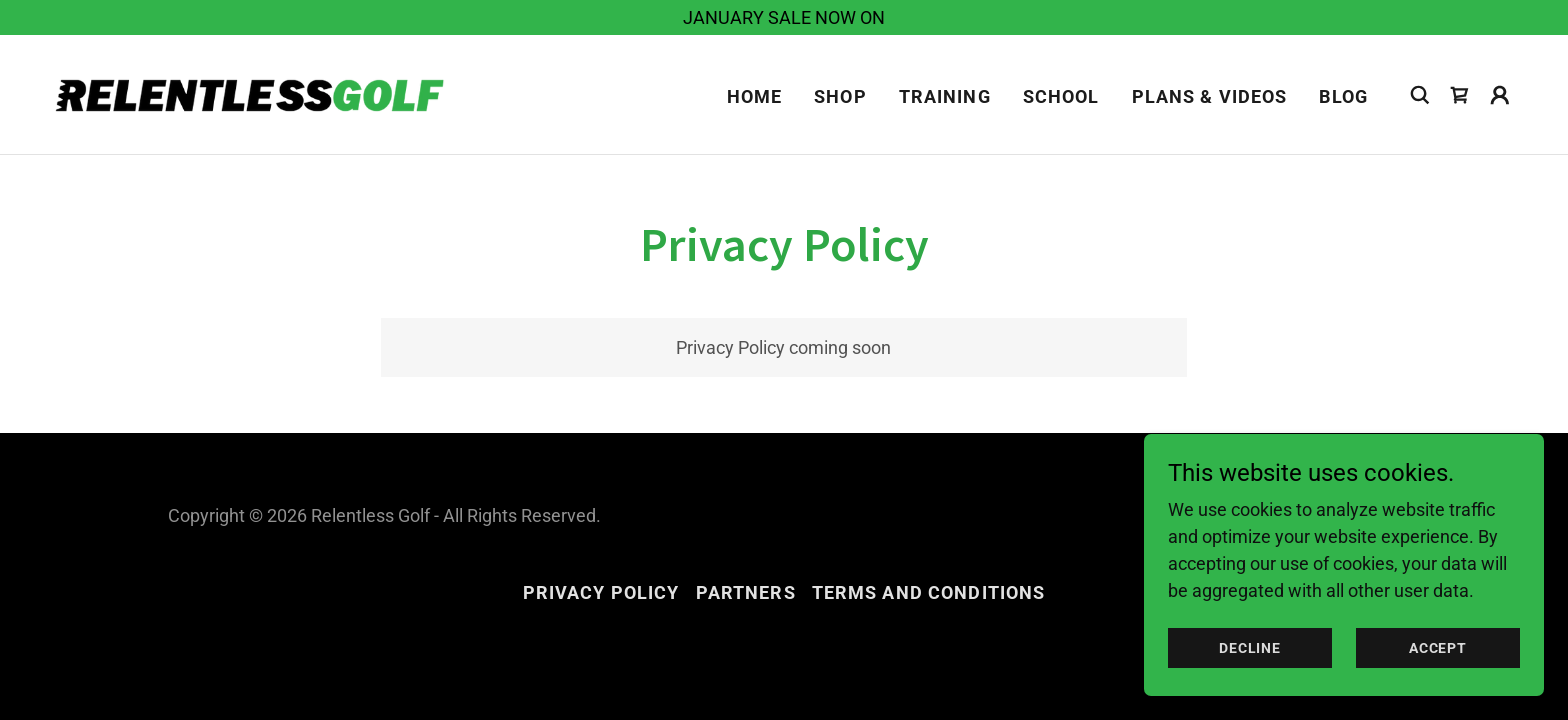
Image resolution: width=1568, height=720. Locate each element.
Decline (1250, 648)
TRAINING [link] (945, 96)
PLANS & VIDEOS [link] (1210, 96)
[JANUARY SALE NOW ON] (784, 17)
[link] (254, 92)
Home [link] (755, 96)
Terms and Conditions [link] (929, 592)
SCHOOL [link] (1061, 96)
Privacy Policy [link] (601, 592)
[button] (1500, 95)
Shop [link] (840, 96)
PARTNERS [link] (746, 592)
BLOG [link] (1343, 96)
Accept (1438, 648)
